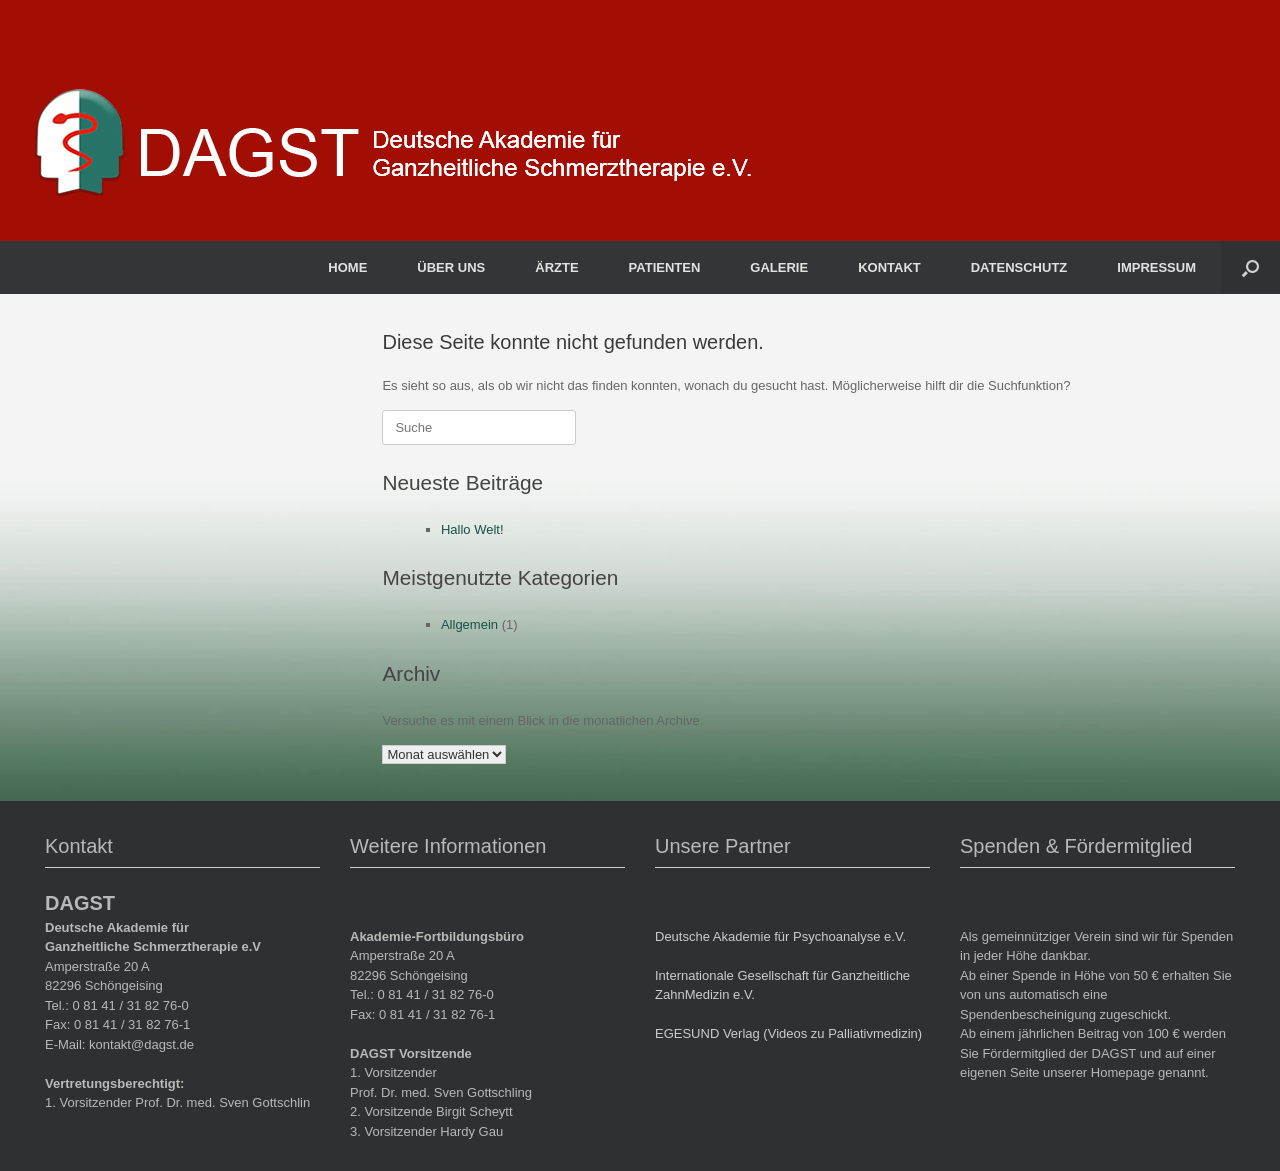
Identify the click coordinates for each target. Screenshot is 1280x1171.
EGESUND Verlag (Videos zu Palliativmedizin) (788, 1033)
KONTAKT (889, 267)
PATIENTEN (665, 267)
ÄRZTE (556, 267)
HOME (347, 267)
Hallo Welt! (472, 529)
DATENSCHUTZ (1019, 267)
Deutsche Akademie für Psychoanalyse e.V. (780, 936)
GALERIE (779, 267)
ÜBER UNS (451, 267)
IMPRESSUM (1156, 267)
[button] (1250, 267)
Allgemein (469, 624)
